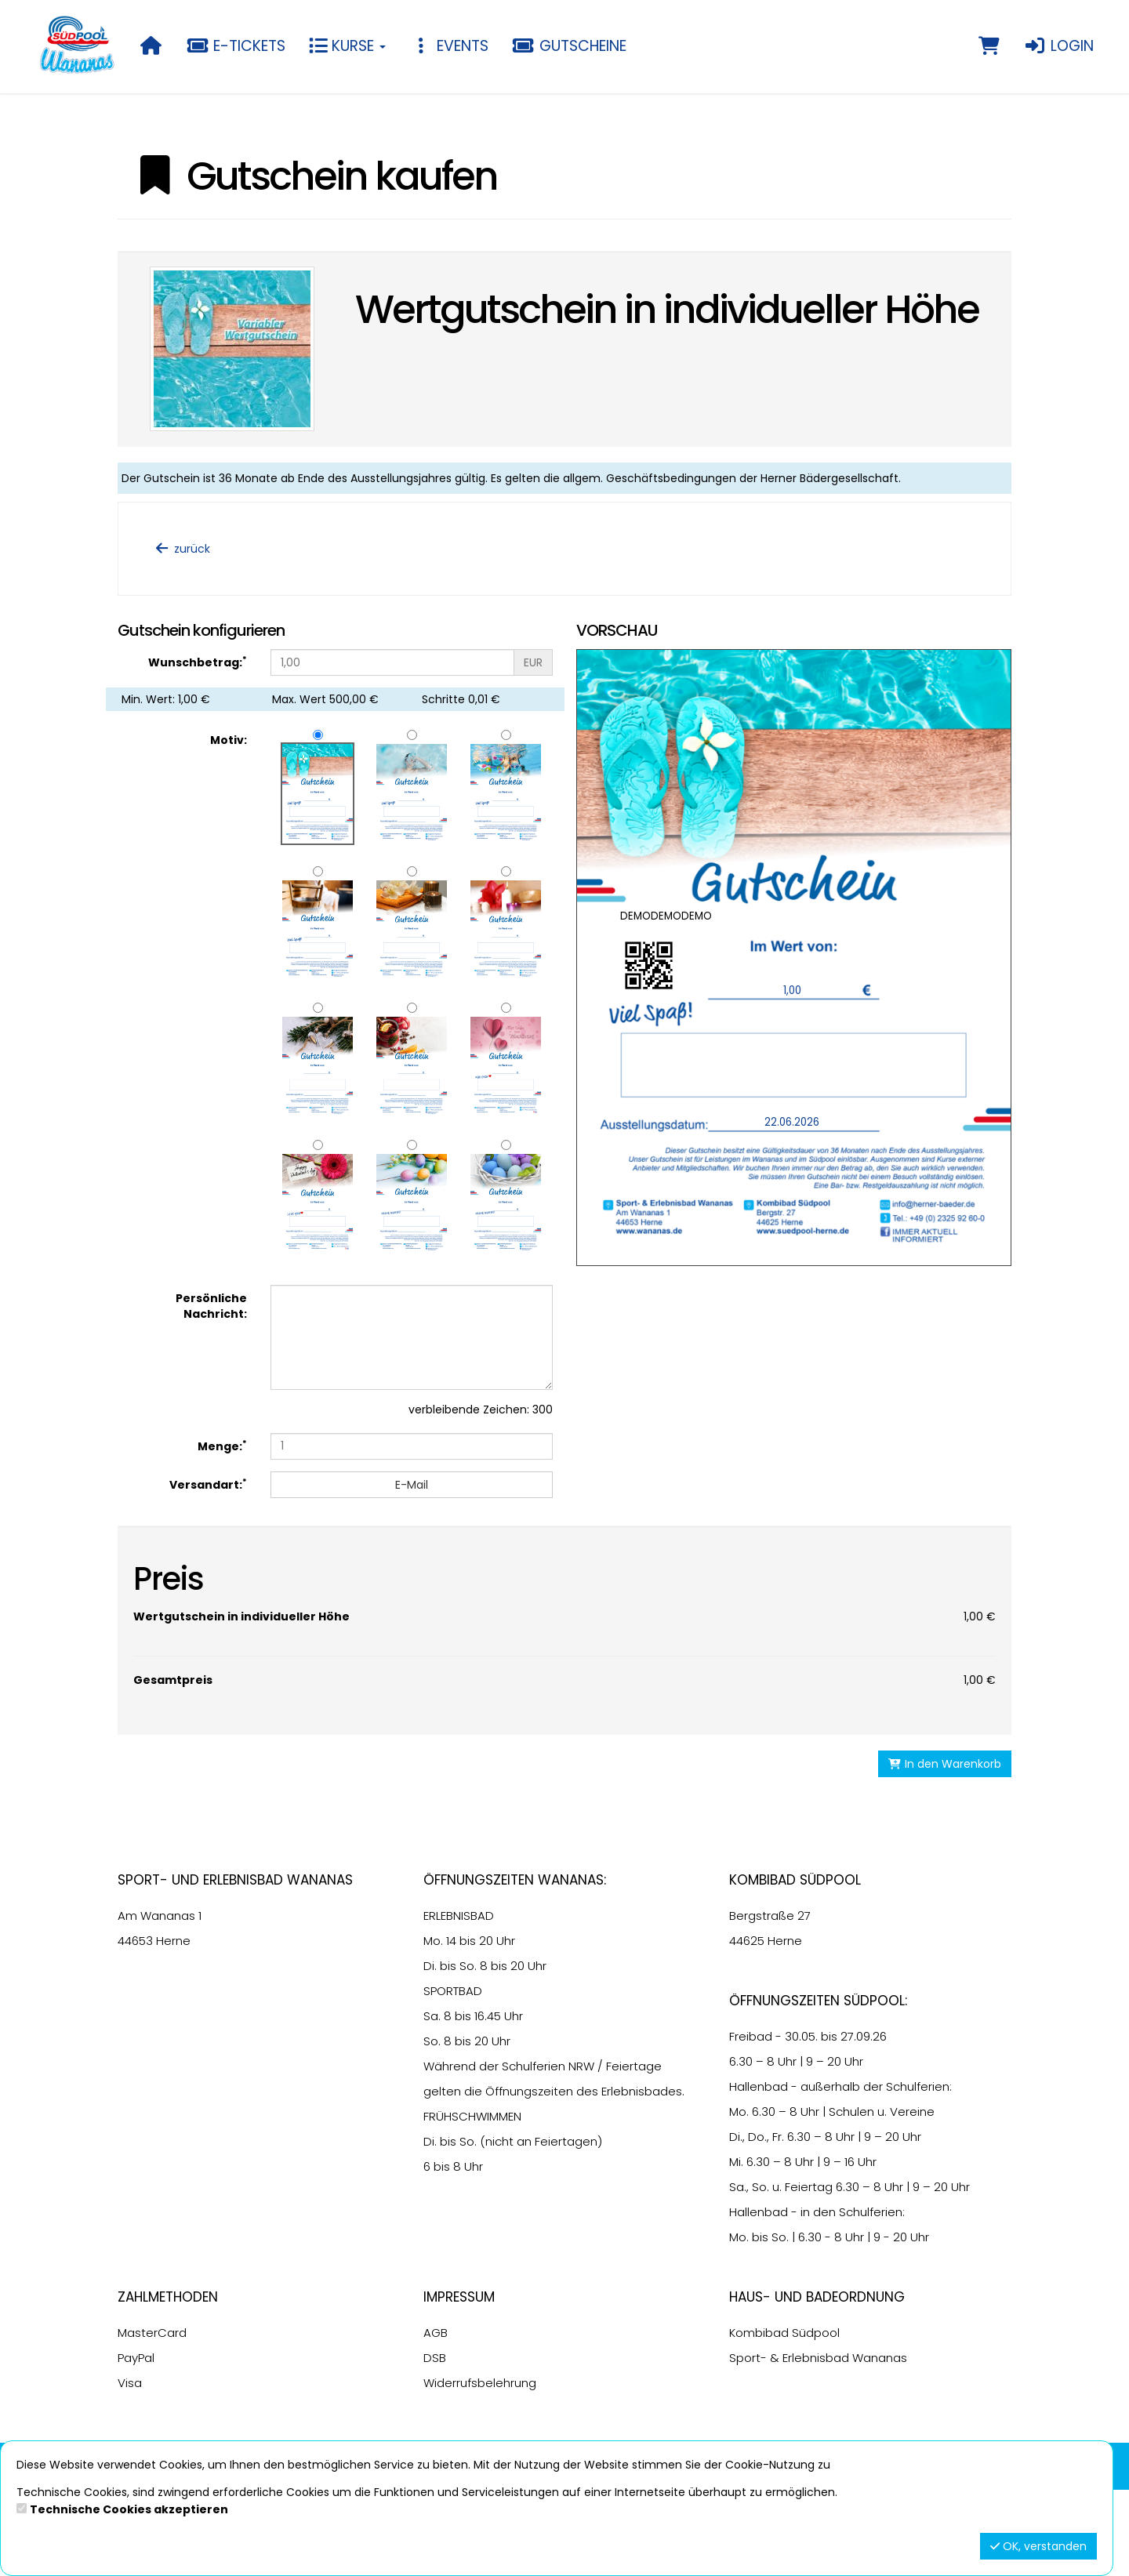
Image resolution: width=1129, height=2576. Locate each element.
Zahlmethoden (168, 2383)
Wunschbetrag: (197, 662)
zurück (182, 549)
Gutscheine (569, 45)
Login (1058, 45)
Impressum (459, 2383)
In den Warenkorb (945, 1850)
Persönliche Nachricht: (211, 1306)
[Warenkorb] (989, 46)
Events (448, 45)
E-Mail (411, 1485)
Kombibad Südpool (784, 2419)
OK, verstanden (1038, 2546)
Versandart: (208, 1484)
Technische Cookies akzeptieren (129, 2509)
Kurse (347, 45)
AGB (435, 2419)
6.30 (741, 2147)
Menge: (222, 1446)
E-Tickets (236, 45)
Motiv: (228, 740)
